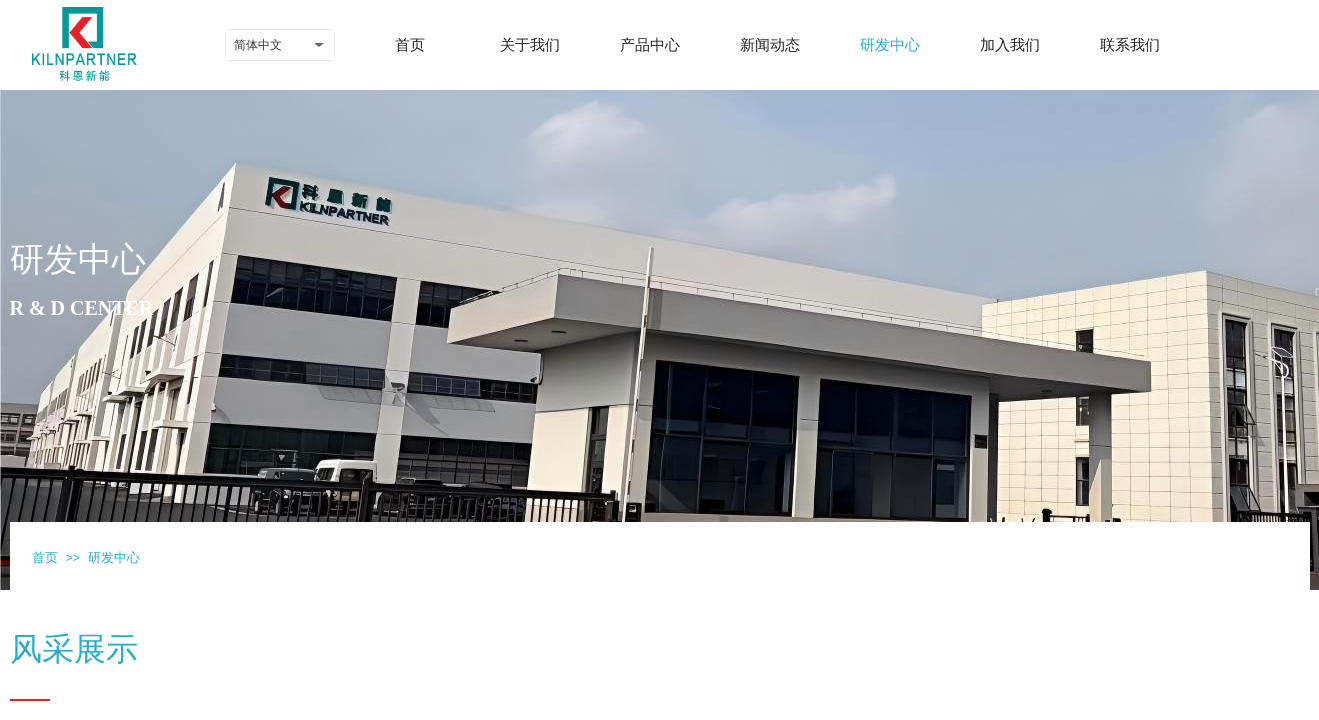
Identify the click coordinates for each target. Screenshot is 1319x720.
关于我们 (530, 45)
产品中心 (650, 45)
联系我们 (1130, 45)
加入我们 (1010, 45)
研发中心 (890, 45)
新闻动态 (770, 45)
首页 (410, 45)
